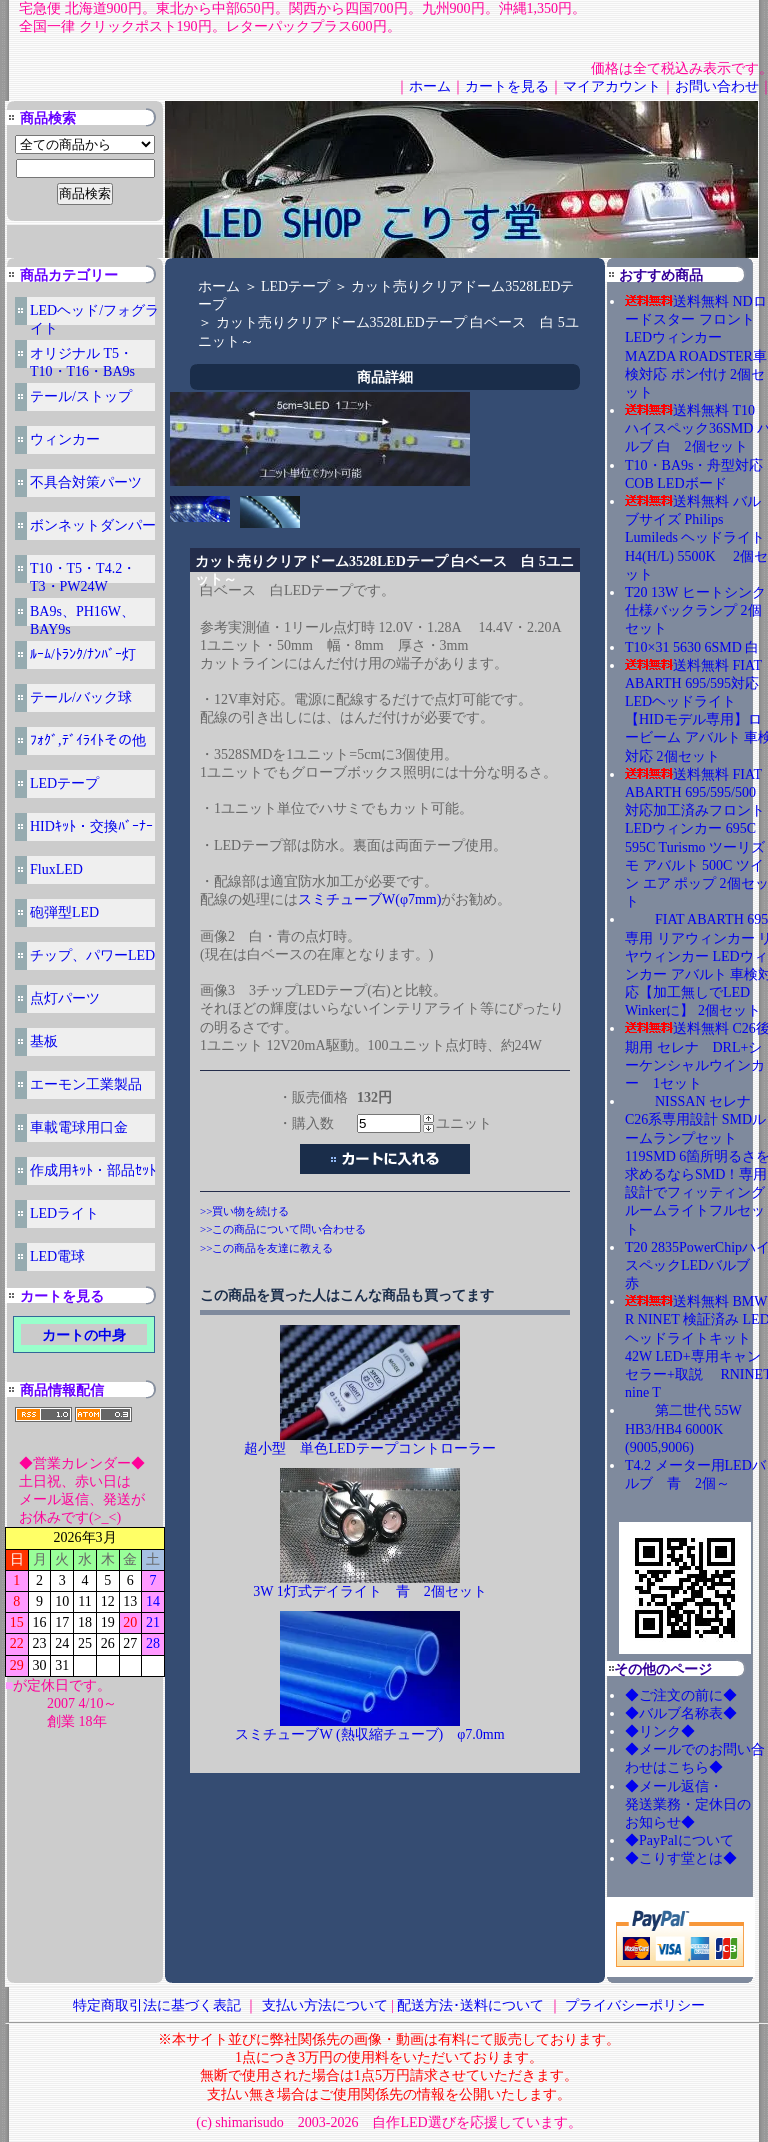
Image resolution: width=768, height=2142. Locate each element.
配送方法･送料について (470, 2005)
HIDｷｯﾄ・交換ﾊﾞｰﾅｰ (91, 826)
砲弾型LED (64, 912)
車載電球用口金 (79, 1127)
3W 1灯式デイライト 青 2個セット (369, 1591)
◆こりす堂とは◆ (681, 1858)
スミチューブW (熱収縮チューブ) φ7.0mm (369, 1734)
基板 (44, 1041)
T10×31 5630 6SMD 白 (692, 647)
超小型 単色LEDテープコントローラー (369, 1448)
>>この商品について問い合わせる (283, 1229)
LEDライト (64, 1213)
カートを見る (507, 86)
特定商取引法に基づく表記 (157, 2005)
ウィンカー (65, 439)
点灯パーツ (65, 998)
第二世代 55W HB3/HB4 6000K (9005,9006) (683, 1428)
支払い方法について (325, 2005)
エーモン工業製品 (86, 1084)
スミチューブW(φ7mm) (369, 899)
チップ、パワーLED (92, 955)
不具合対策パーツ (86, 482)
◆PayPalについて (679, 1840)
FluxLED (56, 869)
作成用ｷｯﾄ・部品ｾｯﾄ (93, 1170)
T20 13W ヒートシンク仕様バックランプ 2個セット (695, 610)
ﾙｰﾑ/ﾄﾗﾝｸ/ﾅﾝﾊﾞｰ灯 (83, 654)
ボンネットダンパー (93, 525)
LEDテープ (64, 783)
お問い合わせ (717, 86)
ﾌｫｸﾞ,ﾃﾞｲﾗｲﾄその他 (88, 740)
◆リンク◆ (660, 1731)
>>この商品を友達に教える (266, 1248)
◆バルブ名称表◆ (681, 1713)
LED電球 (57, 1256)
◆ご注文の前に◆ (681, 1695)
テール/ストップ (81, 396)
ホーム (430, 86)
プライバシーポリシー (635, 2005)
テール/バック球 (81, 697)
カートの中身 (84, 1335)
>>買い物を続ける (244, 1211)
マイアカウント (612, 86)
